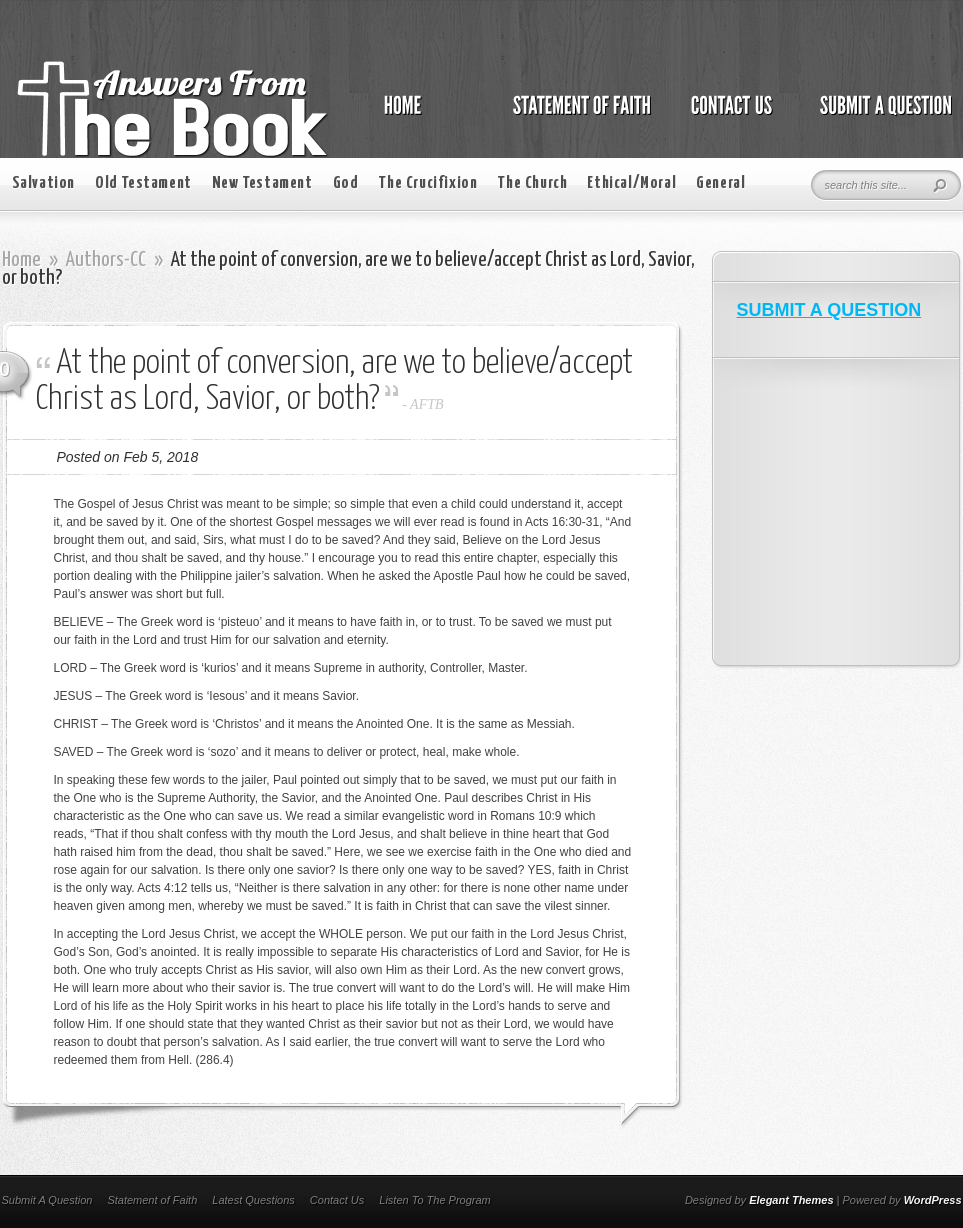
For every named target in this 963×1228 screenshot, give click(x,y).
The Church (532, 183)
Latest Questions (253, 1200)
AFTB (426, 404)
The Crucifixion (427, 183)
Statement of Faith (152, 1200)
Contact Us (337, 1200)
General (720, 183)
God (346, 183)
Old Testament (143, 183)
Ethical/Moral (631, 183)
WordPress (933, 1200)
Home (21, 260)
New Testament (262, 183)
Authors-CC (106, 260)
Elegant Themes (791, 1200)
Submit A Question (47, 1200)
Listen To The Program (434, 1200)
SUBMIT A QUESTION (829, 310)
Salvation (43, 183)
